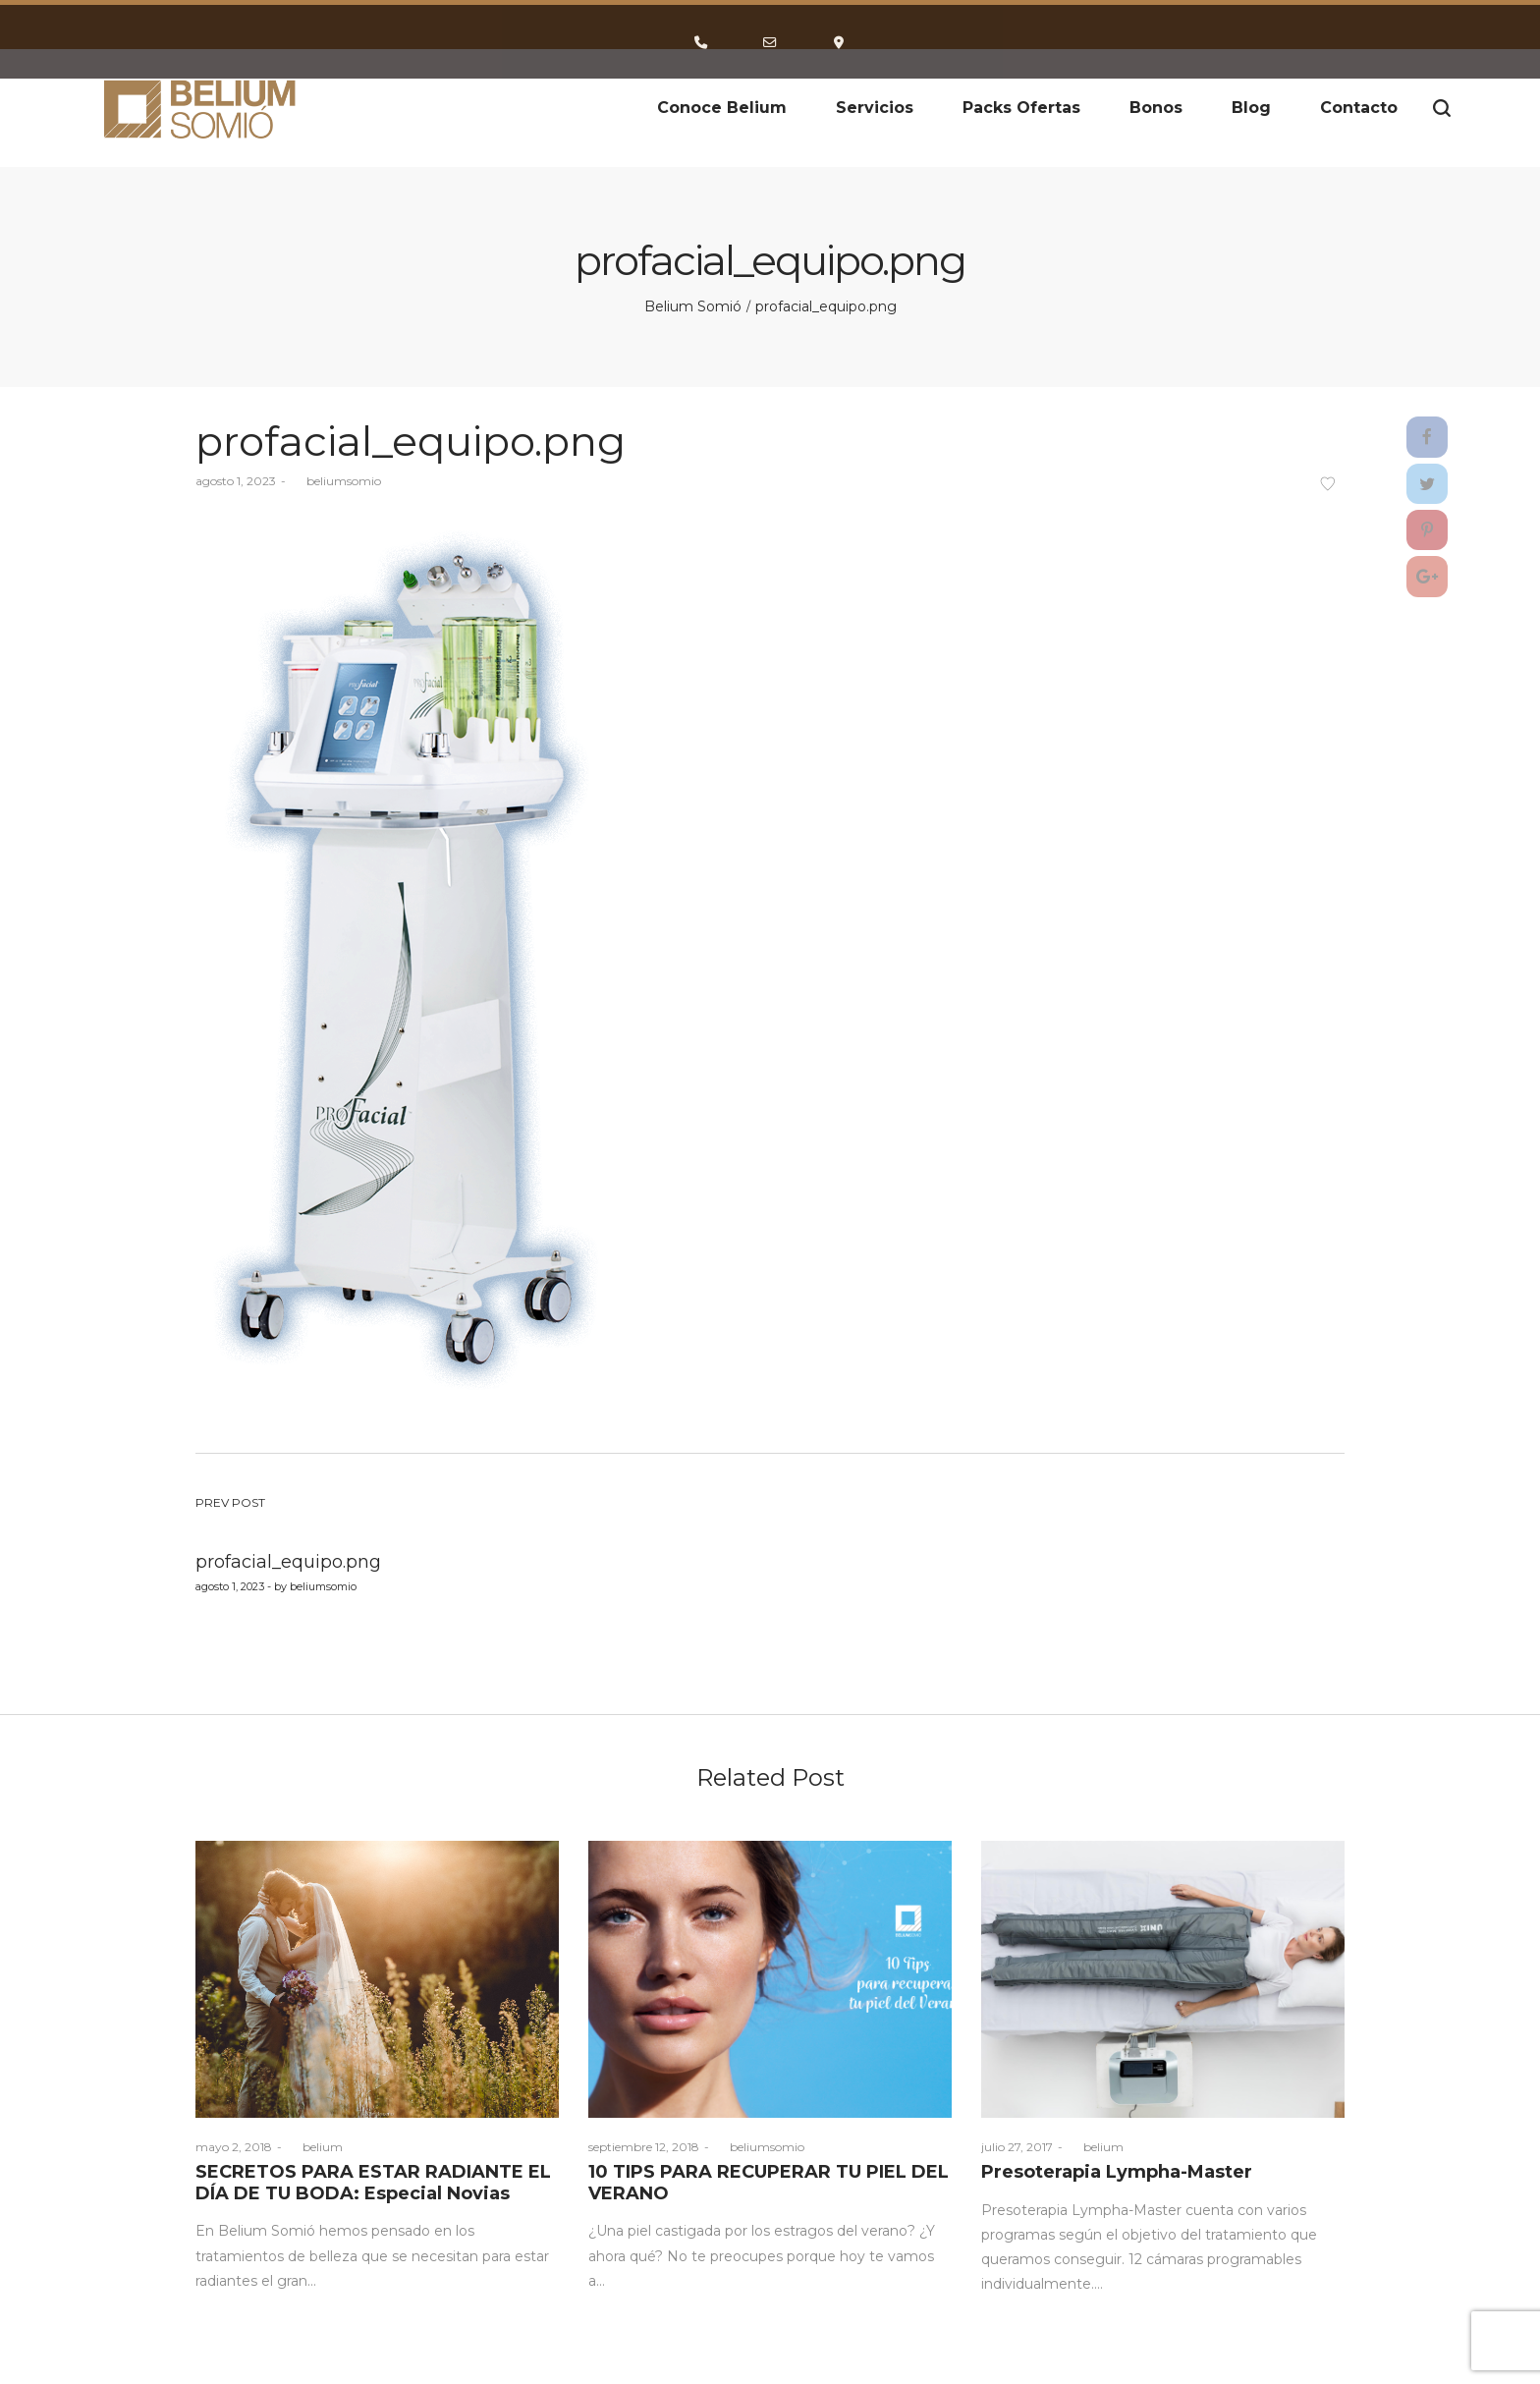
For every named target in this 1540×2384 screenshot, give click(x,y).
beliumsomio (336, 480)
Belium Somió (693, 306)
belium (315, 2146)
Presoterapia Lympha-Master (1116, 2172)
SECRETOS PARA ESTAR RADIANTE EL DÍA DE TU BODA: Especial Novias (373, 2182)
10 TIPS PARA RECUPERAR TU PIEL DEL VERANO (768, 2182)
